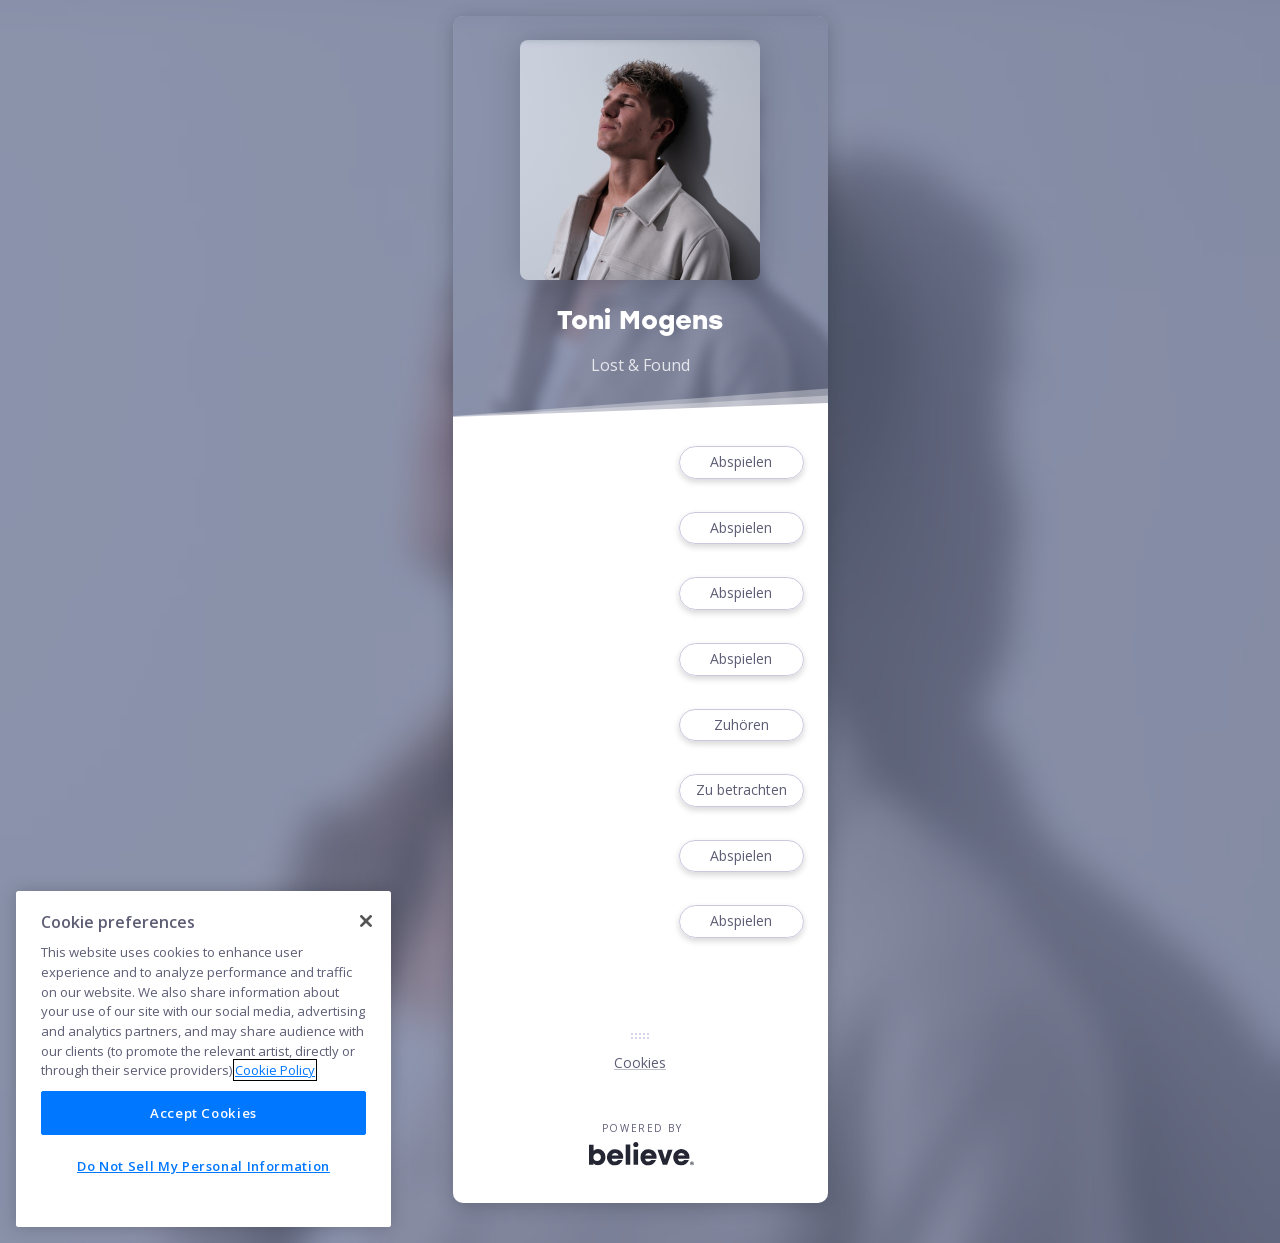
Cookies (640, 1062)
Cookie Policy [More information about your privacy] (275, 1070)
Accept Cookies (203, 1113)
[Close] (366, 921)
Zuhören (741, 725)
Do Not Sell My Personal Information (203, 1166)
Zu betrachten (741, 790)
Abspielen (741, 462)
